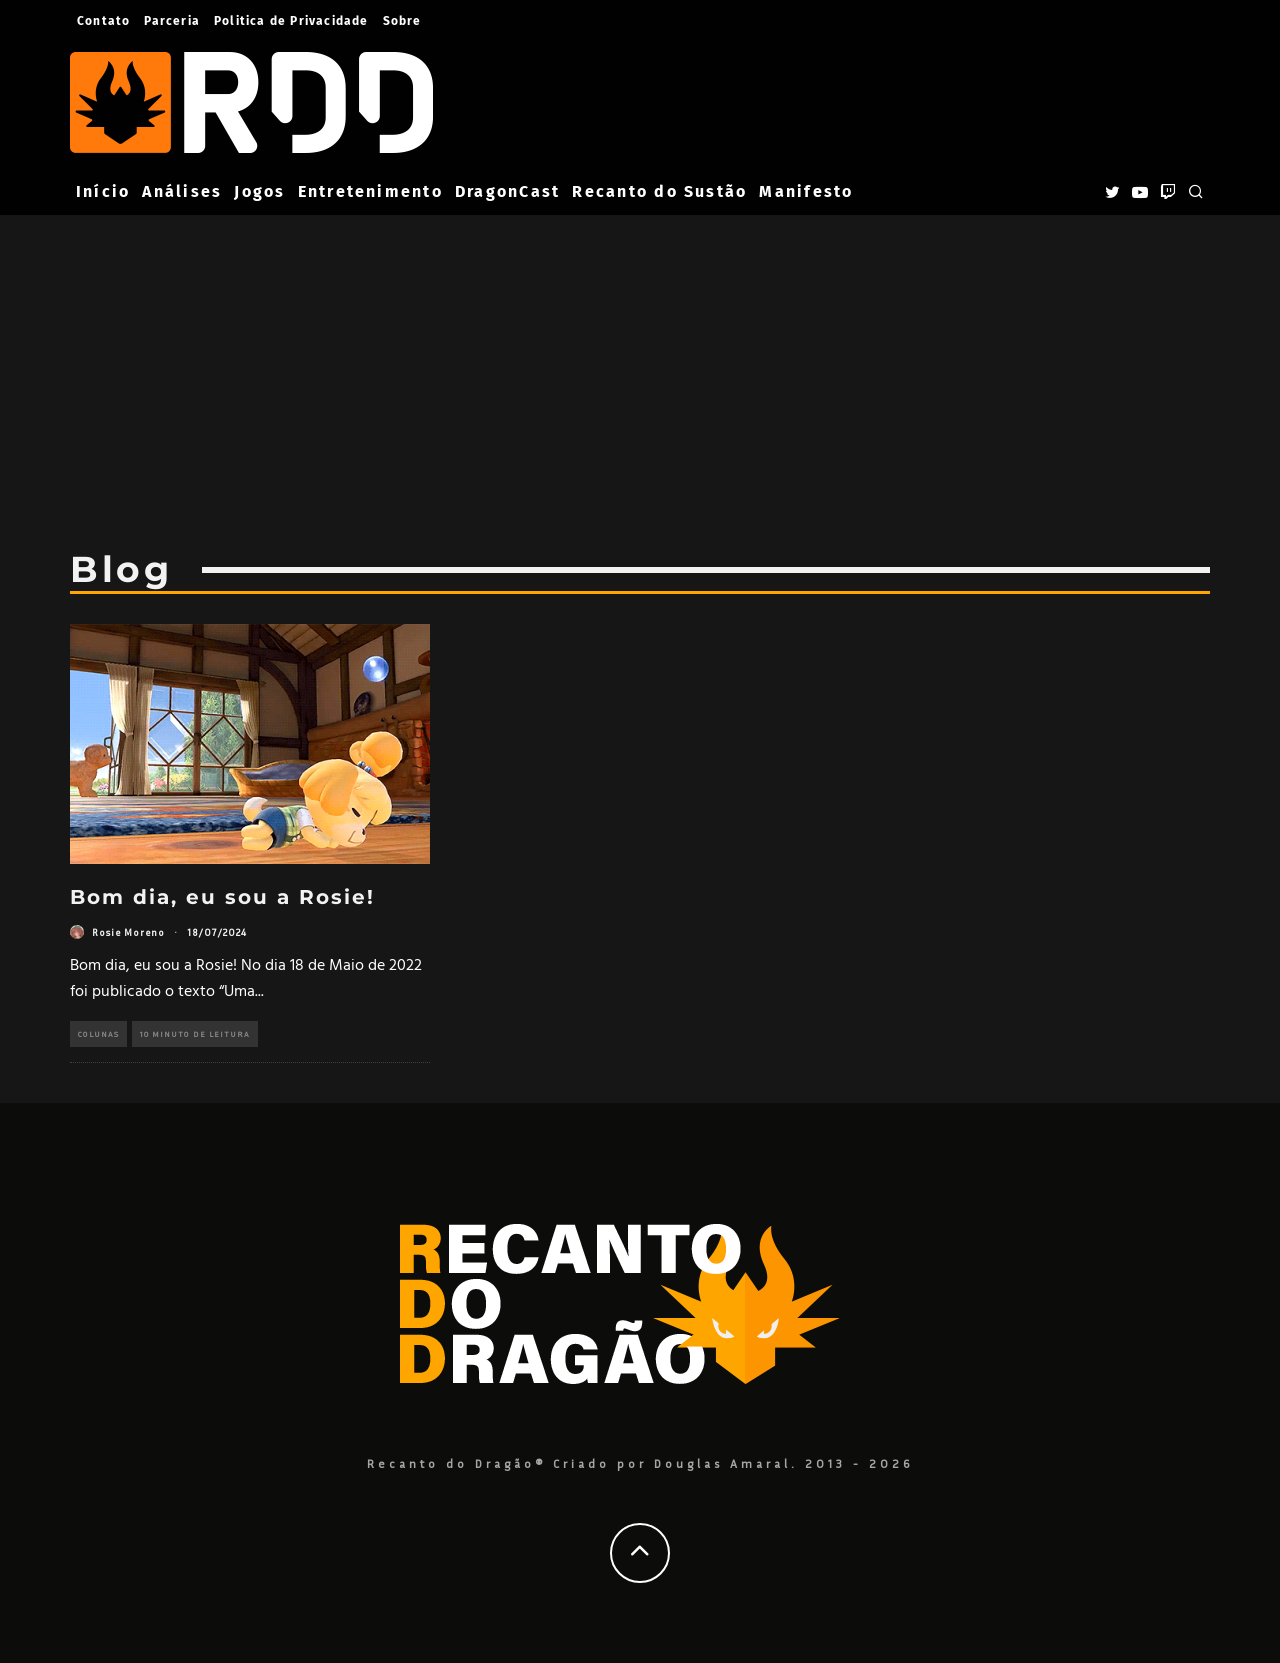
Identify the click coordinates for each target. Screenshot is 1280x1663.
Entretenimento (370, 191)
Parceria (172, 21)
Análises (182, 191)
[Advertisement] (640, 368)
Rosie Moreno (128, 932)
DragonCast (507, 191)
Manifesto (806, 191)
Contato (103, 21)
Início (103, 191)
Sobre (402, 21)
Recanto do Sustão (659, 191)
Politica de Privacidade (291, 21)
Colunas (98, 1034)
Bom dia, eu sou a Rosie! (222, 897)
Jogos (259, 191)
